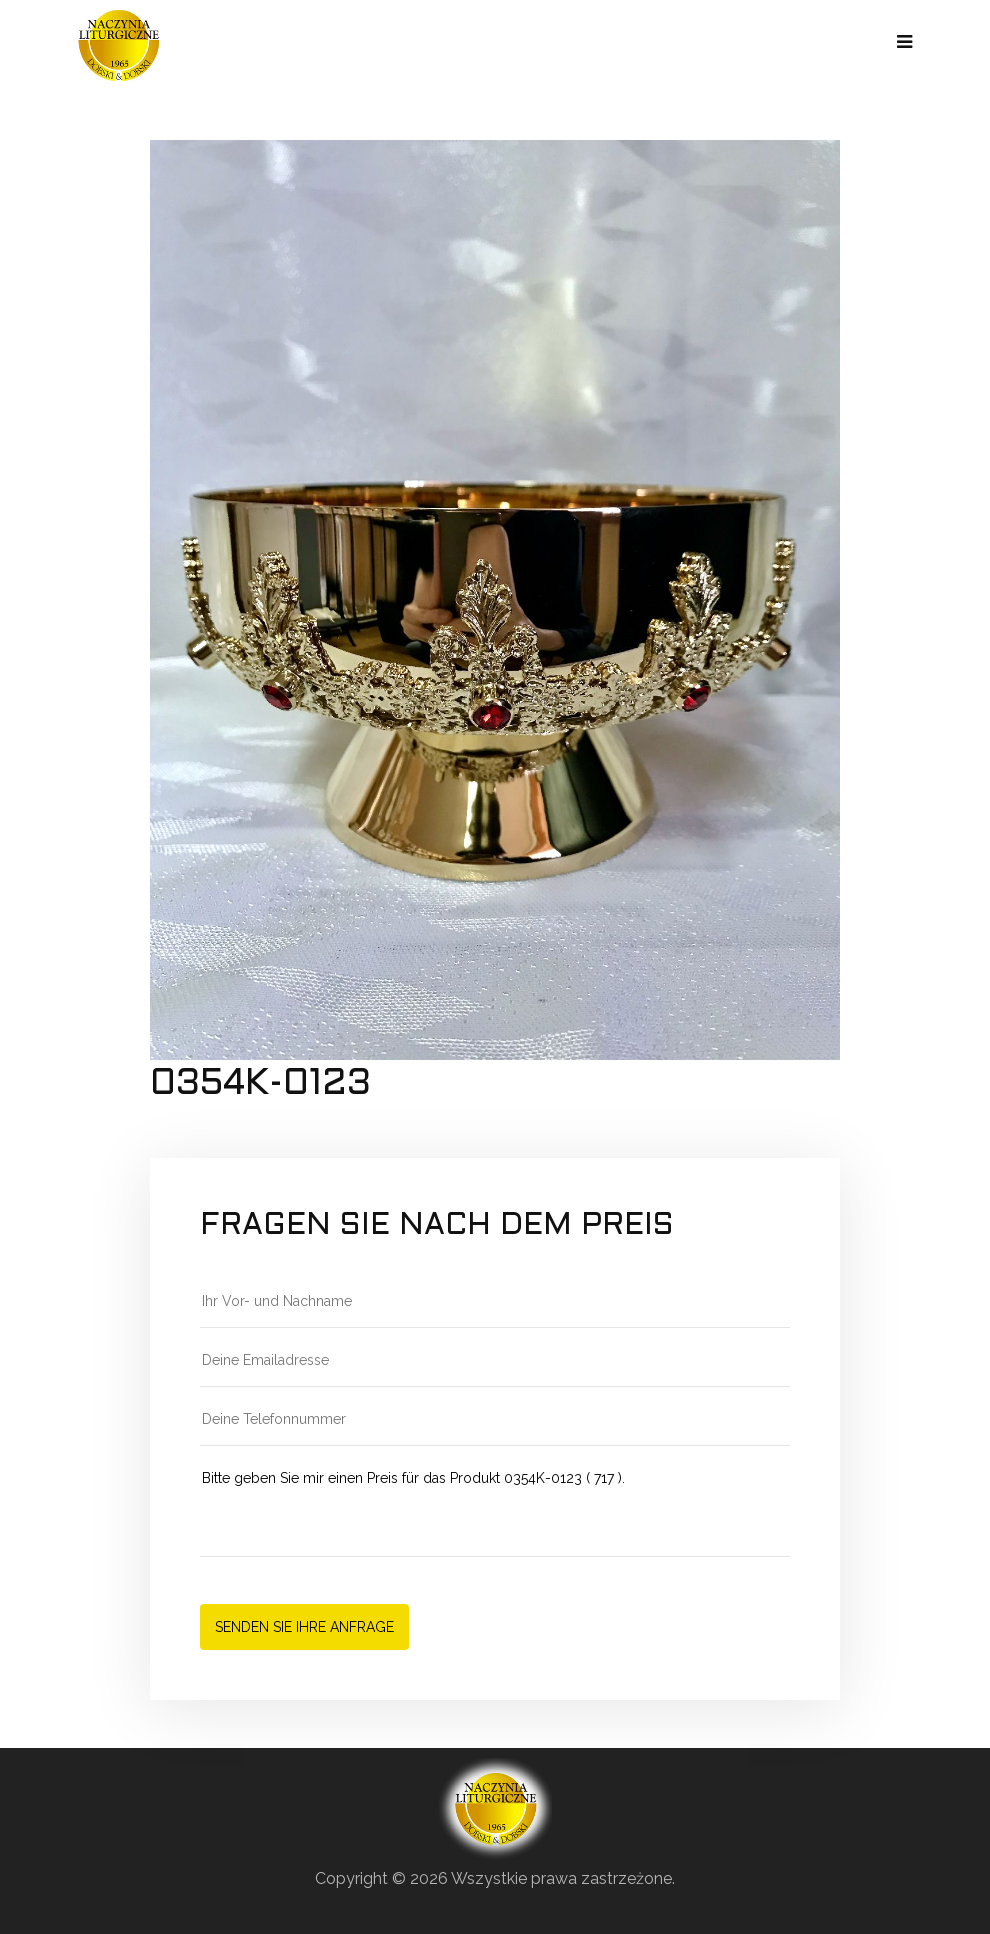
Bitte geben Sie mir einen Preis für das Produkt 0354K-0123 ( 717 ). (495, 1511)
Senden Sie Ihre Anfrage (304, 1627)
